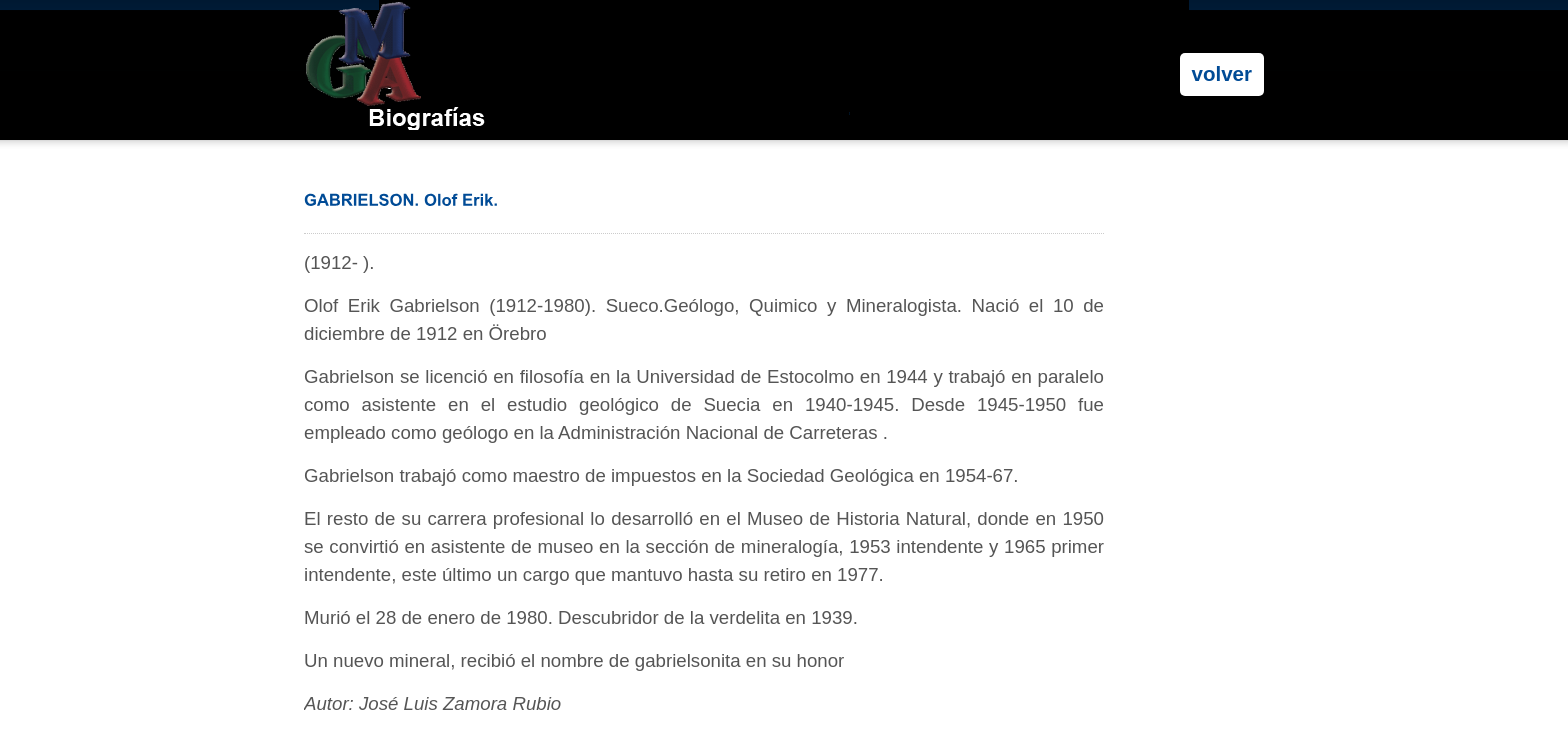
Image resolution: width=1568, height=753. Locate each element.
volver (1222, 73)
